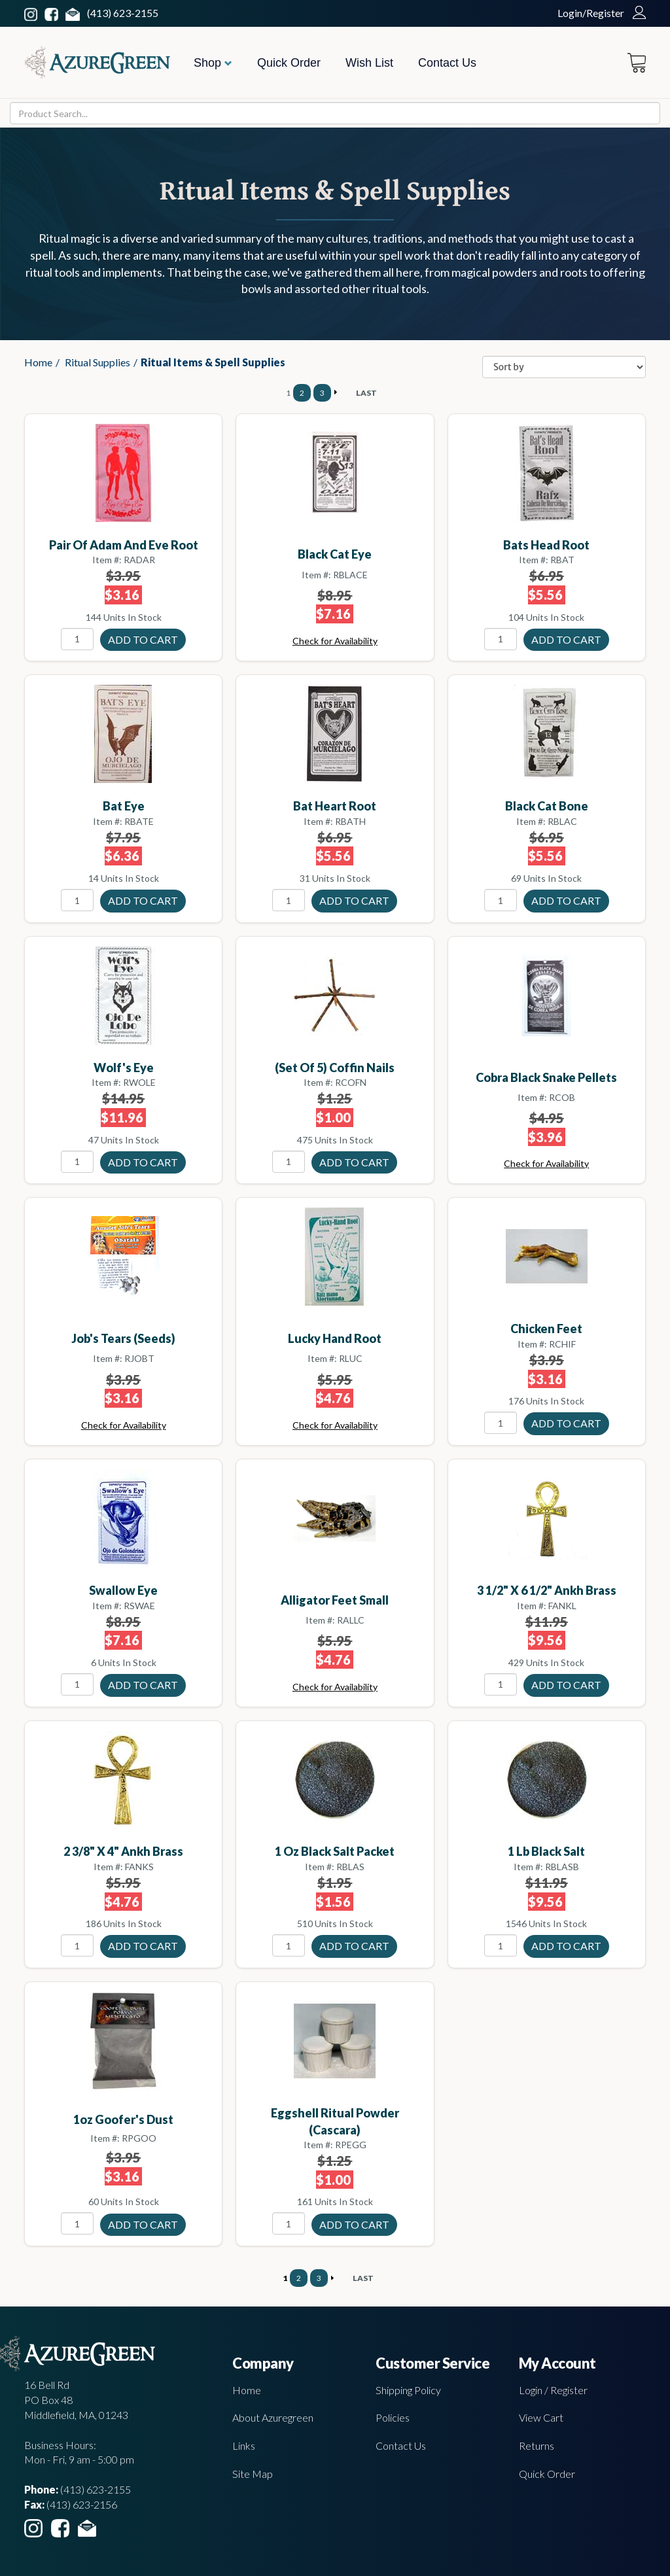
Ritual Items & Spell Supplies (213, 362)
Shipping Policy (408, 2390)
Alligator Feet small (335, 1600)
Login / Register (553, 2390)
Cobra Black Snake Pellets (546, 1077)
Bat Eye (124, 806)
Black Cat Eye (335, 554)
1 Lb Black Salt (546, 1851)
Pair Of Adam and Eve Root (123, 545)
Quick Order (289, 62)
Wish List (369, 62)
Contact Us (447, 62)
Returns (536, 2445)
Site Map (252, 2473)
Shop (213, 62)
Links (243, 2445)
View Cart (541, 2417)
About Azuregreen (272, 2417)
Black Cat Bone (546, 806)
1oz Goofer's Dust (123, 2119)
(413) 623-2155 (122, 13)
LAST (366, 393)
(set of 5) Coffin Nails (335, 1067)
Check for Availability (335, 640)
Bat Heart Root (334, 806)
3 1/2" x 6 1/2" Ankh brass (546, 1590)
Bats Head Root (546, 545)
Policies (393, 2417)
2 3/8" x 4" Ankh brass (123, 1851)
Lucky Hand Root (334, 1338)
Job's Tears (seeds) (123, 1338)
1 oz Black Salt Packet (335, 1851)
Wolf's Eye (124, 1067)
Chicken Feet (546, 1328)
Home (38, 362)
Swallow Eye (123, 1590)
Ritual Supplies (97, 362)
